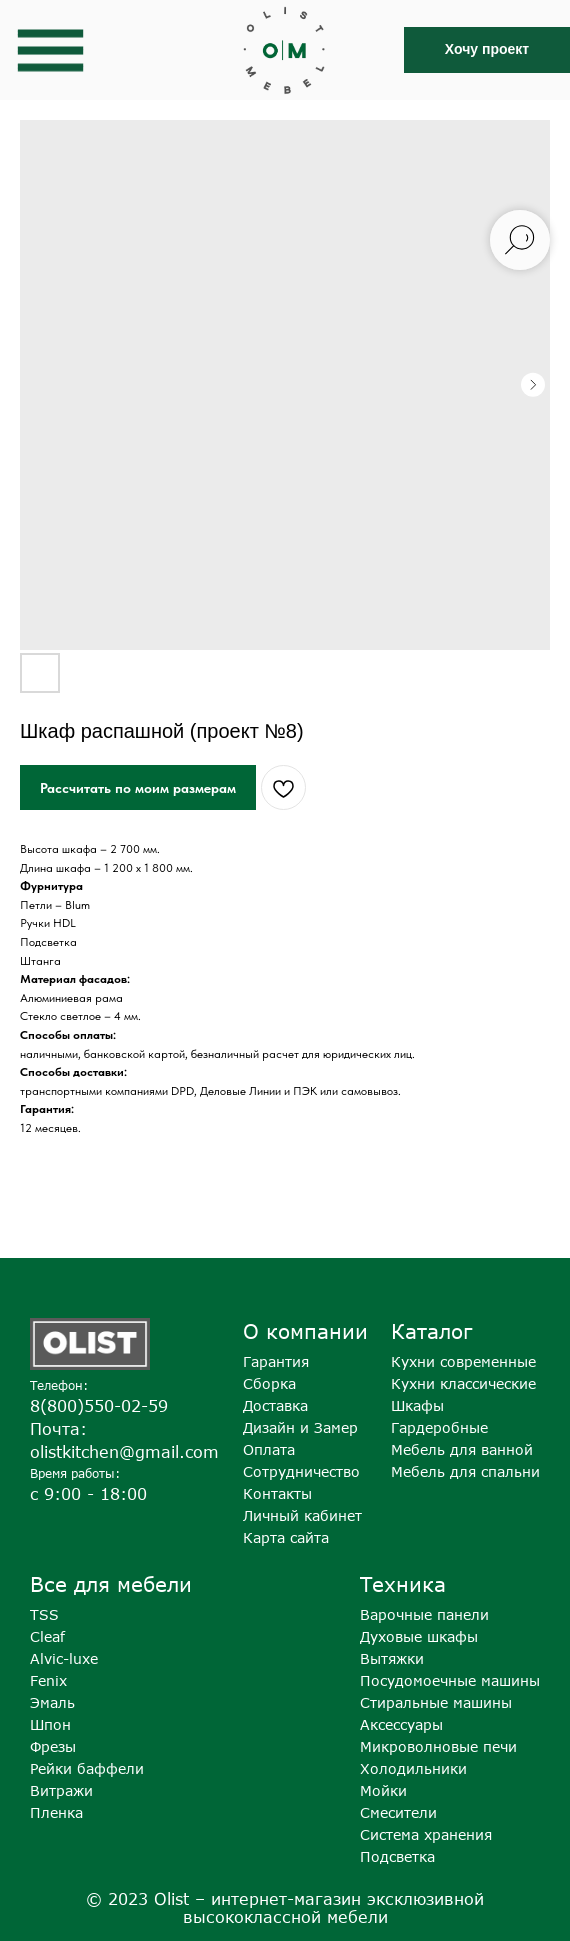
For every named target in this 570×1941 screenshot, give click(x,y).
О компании (305, 1330)
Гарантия (276, 1361)
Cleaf (47, 1636)
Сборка (269, 1383)
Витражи (61, 1790)
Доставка (275, 1405)
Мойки (383, 1790)
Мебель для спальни (465, 1471)
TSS (44, 1614)
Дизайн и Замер (300, 1427)
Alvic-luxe (64, 1658)
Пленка (56, 1812)
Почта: (58, 1429)
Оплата (269, 1449)
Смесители (398, 1812)
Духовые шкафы (419, 1636)
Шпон (50, 1724)
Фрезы (53, 1746)
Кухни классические (463, 1383)
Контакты (277, 1493)
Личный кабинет (302, 1515)
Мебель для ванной (462, 1449)
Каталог (431, 1330)
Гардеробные (439, 1427)
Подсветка (397, 1856)
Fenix (48, 1680)
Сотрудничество (301, 1471)
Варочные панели (424, 1614)
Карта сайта (286, 1537)
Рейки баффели (87, 1768)
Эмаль (52, 1702)
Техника (403, 1583)
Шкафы (417, 1405)
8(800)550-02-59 (99, 1406)
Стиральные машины (436, 1702)
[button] (487, 50)
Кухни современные (463, 1361)
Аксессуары (401, 1724)
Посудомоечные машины (450, 1680)
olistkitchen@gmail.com (124, 1452)
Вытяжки (392, 1658)
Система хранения (426, 1834)
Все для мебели (111, 1583)
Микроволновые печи (438, 1746)
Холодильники (413, 1768)
